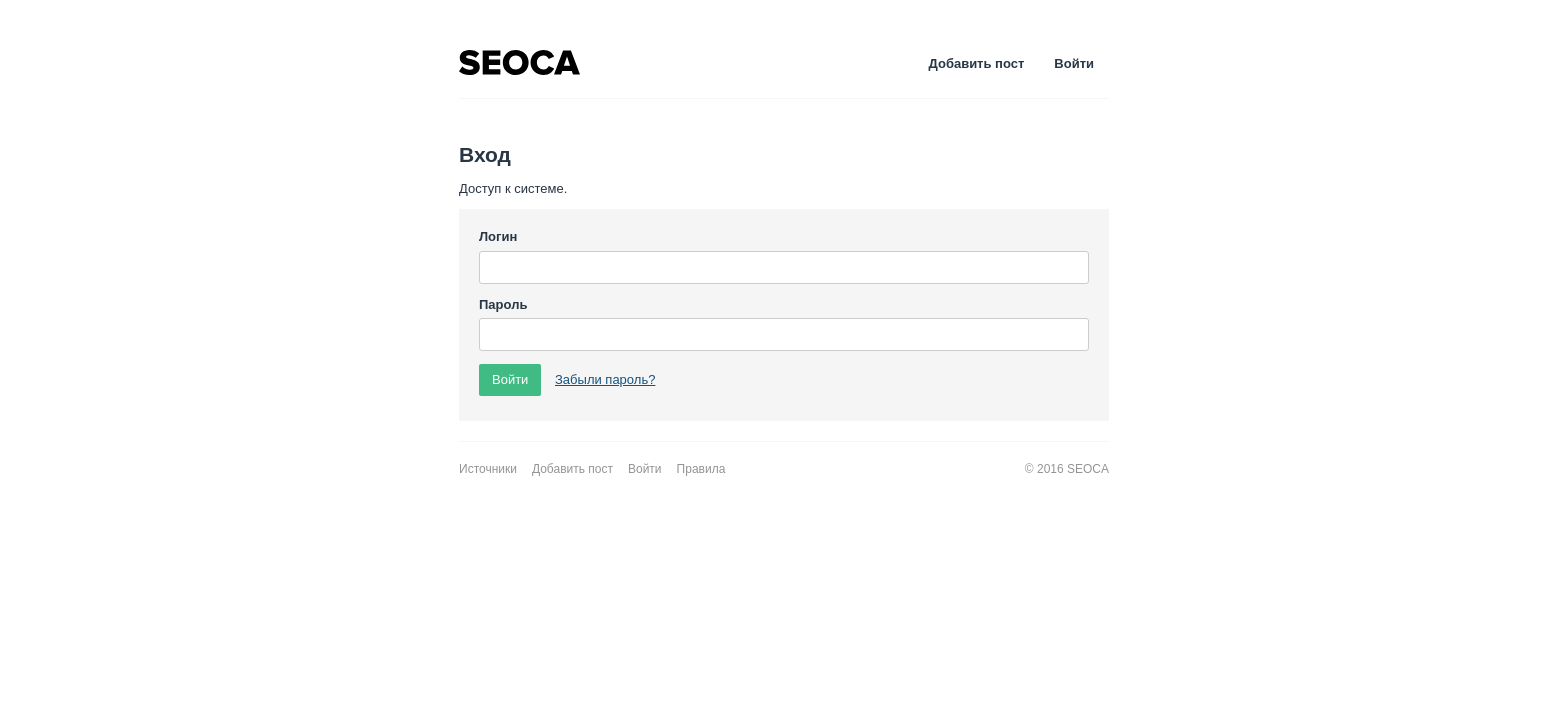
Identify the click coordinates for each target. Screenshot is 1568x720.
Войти (1074, 63)
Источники (488, 469)
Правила (701, 469)
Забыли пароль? (605, 379)
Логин (498, 236)
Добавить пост (977, 63)
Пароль (503, 304)
